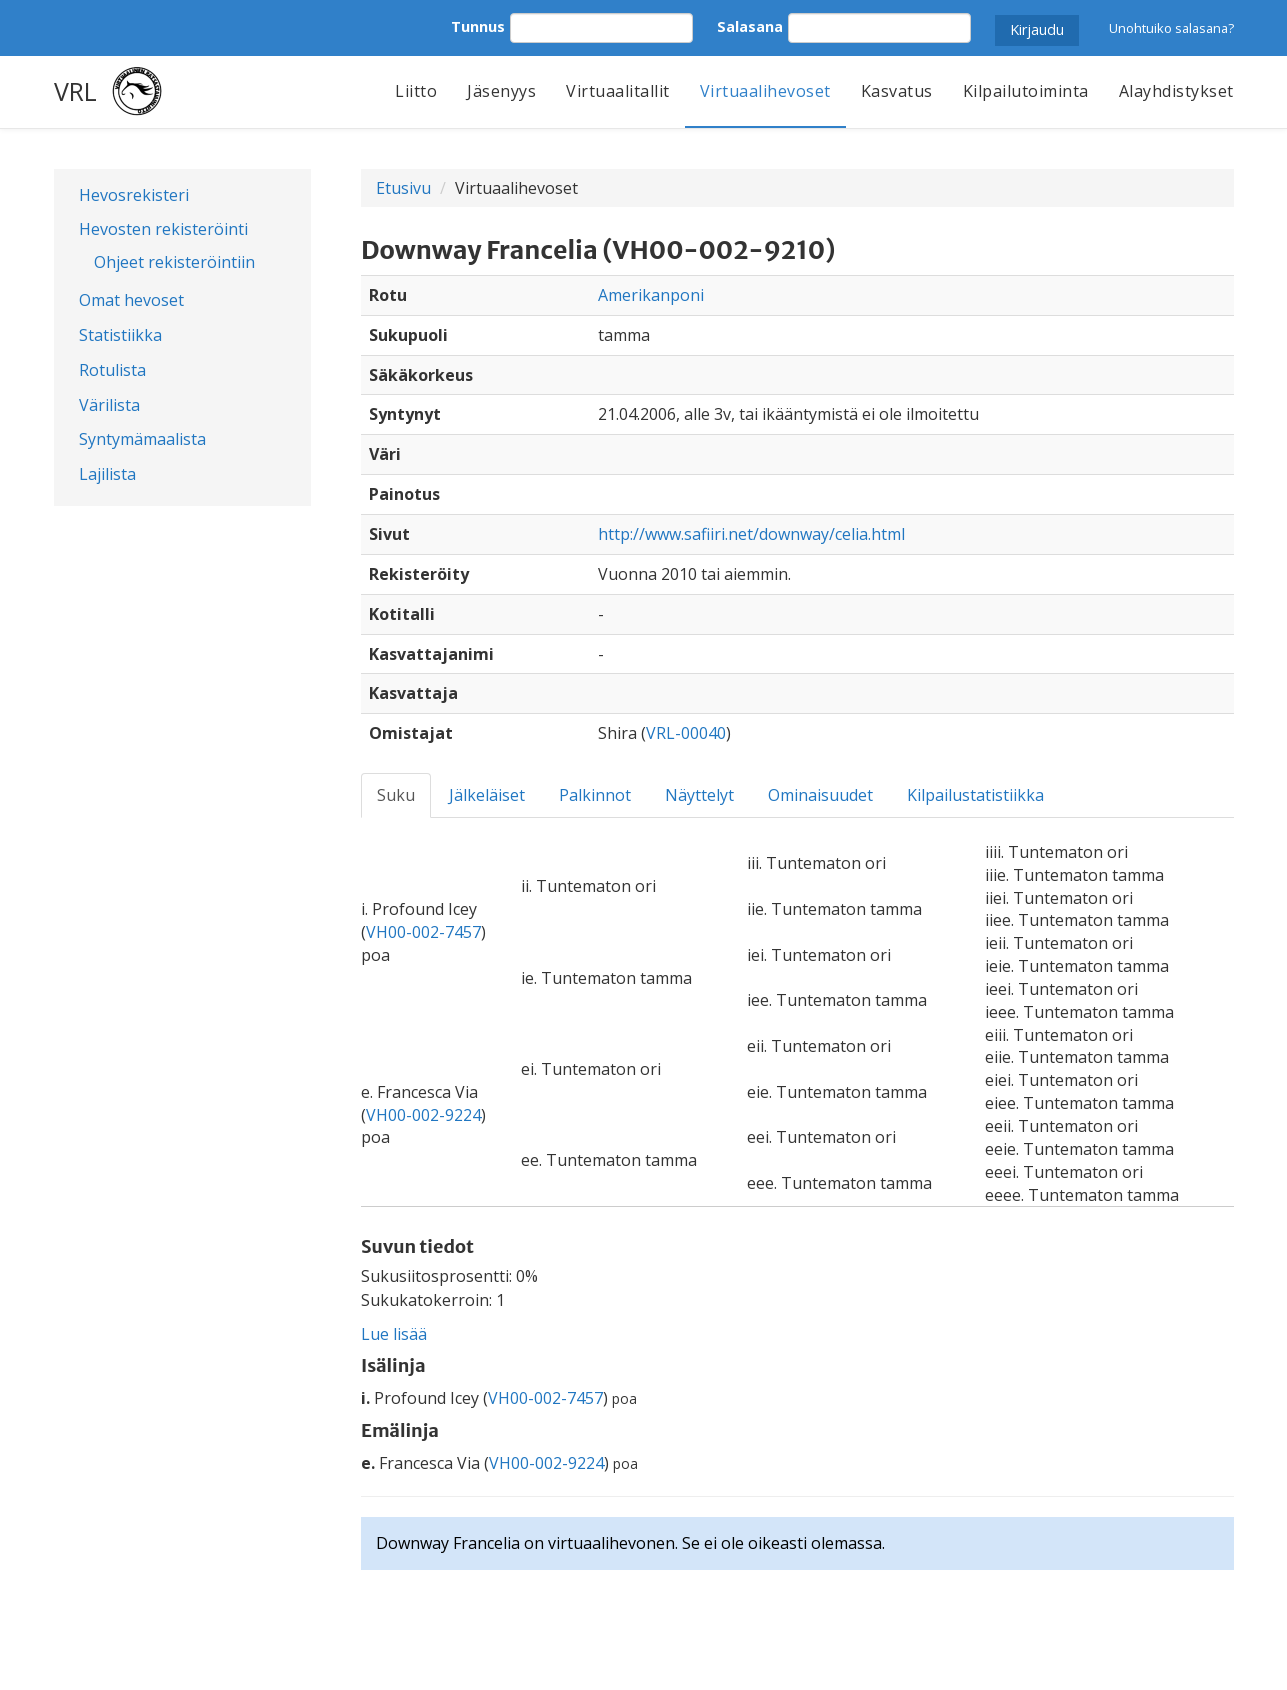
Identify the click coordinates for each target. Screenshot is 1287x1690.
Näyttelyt (699, 795)
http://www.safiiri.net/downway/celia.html (751, 534)
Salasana (750, 26)
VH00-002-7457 (423, 932)
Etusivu (403, 188)
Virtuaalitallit (618, 91)
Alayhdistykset (1176, 91)
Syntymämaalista (142, 439)
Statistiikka (120, 335)
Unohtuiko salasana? (1171, 28)
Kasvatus (897, 91)
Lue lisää (394, 1334)
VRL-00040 (686, 733)
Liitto (416, 91)
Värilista (109, 405)
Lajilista (107, 474)
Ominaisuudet (820, 795)
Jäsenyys (501, 91)
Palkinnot (595, 795)
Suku (396, 795)
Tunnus (478, 26)
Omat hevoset (131, 300)
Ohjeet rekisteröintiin (174, 262)
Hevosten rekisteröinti (163, 229)
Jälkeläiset (487, 795)
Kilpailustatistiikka (975, 795)
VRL (75, 91)
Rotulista (112, 370)
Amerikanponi (651, 295)
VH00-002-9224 (423, 1115)
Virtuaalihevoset (765, 91)
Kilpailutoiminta (1026, 91)
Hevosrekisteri (134, 195)
